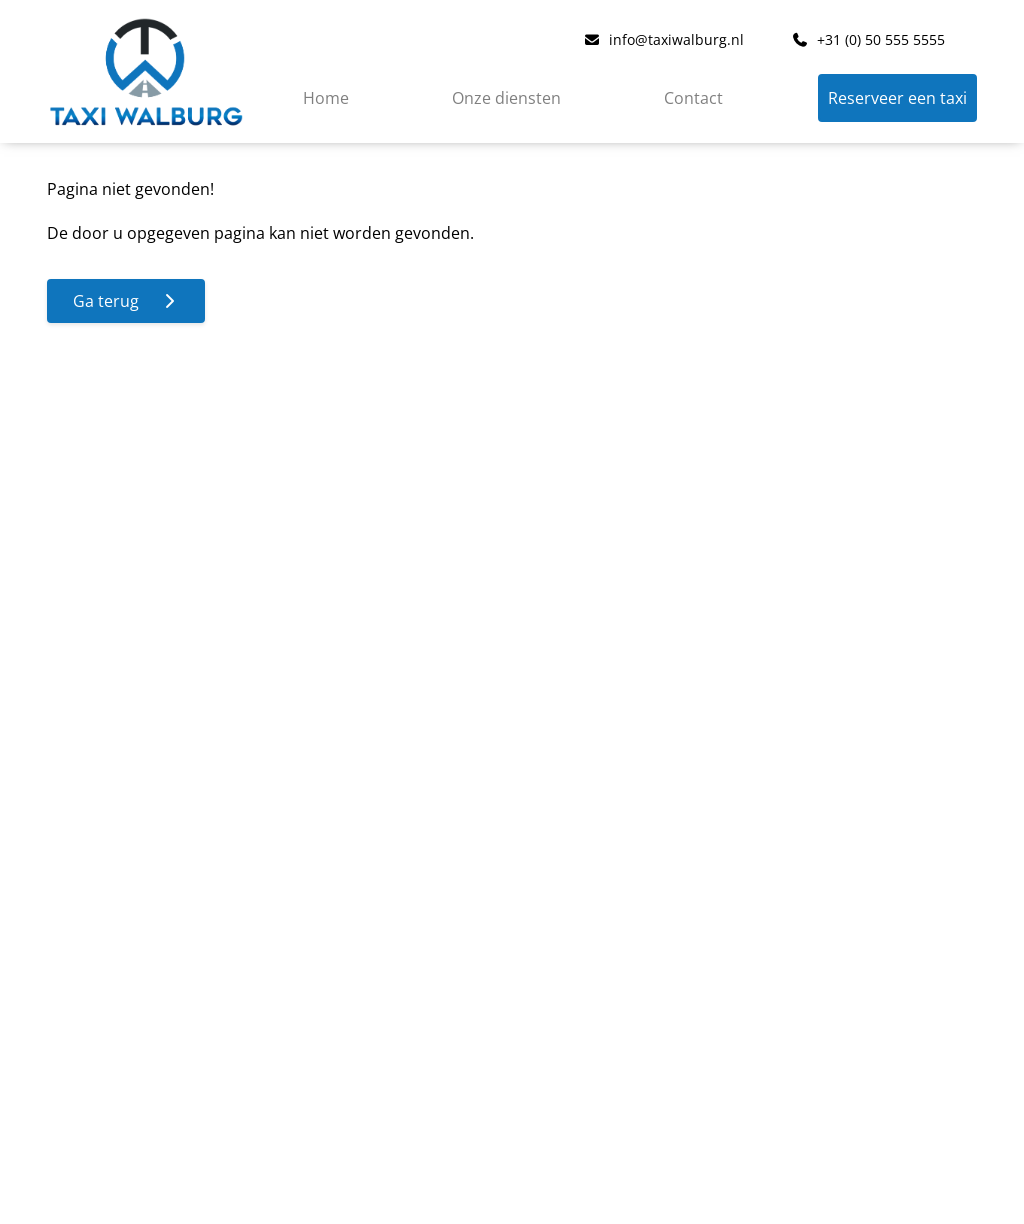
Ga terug (126, 301)
